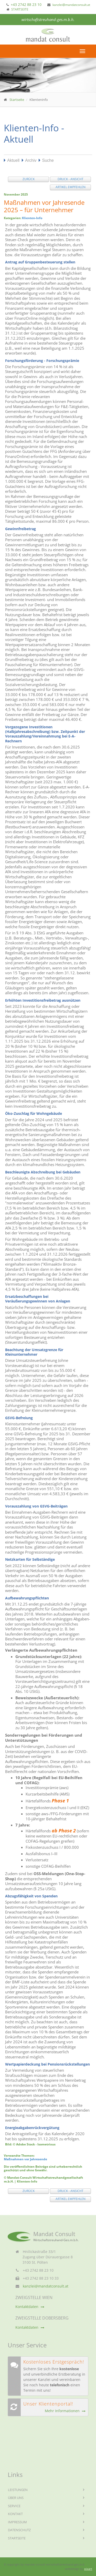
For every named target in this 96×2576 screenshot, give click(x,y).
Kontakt (15, 2513)
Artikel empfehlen (71, 187)
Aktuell (13, 160)
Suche (48, 160)
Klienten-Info (32, 218)
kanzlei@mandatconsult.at (71, 5)
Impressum (17, 2522)
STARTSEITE (19, 9)
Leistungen (18, 2489)
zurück (29, 179)
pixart (88, 2569)
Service (14, 2506)
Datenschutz (19, 2530)
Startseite (16, 99)
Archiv (30, 160)
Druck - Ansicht (70, 179)
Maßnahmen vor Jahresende (25, 2159)
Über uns (16, 2497)
